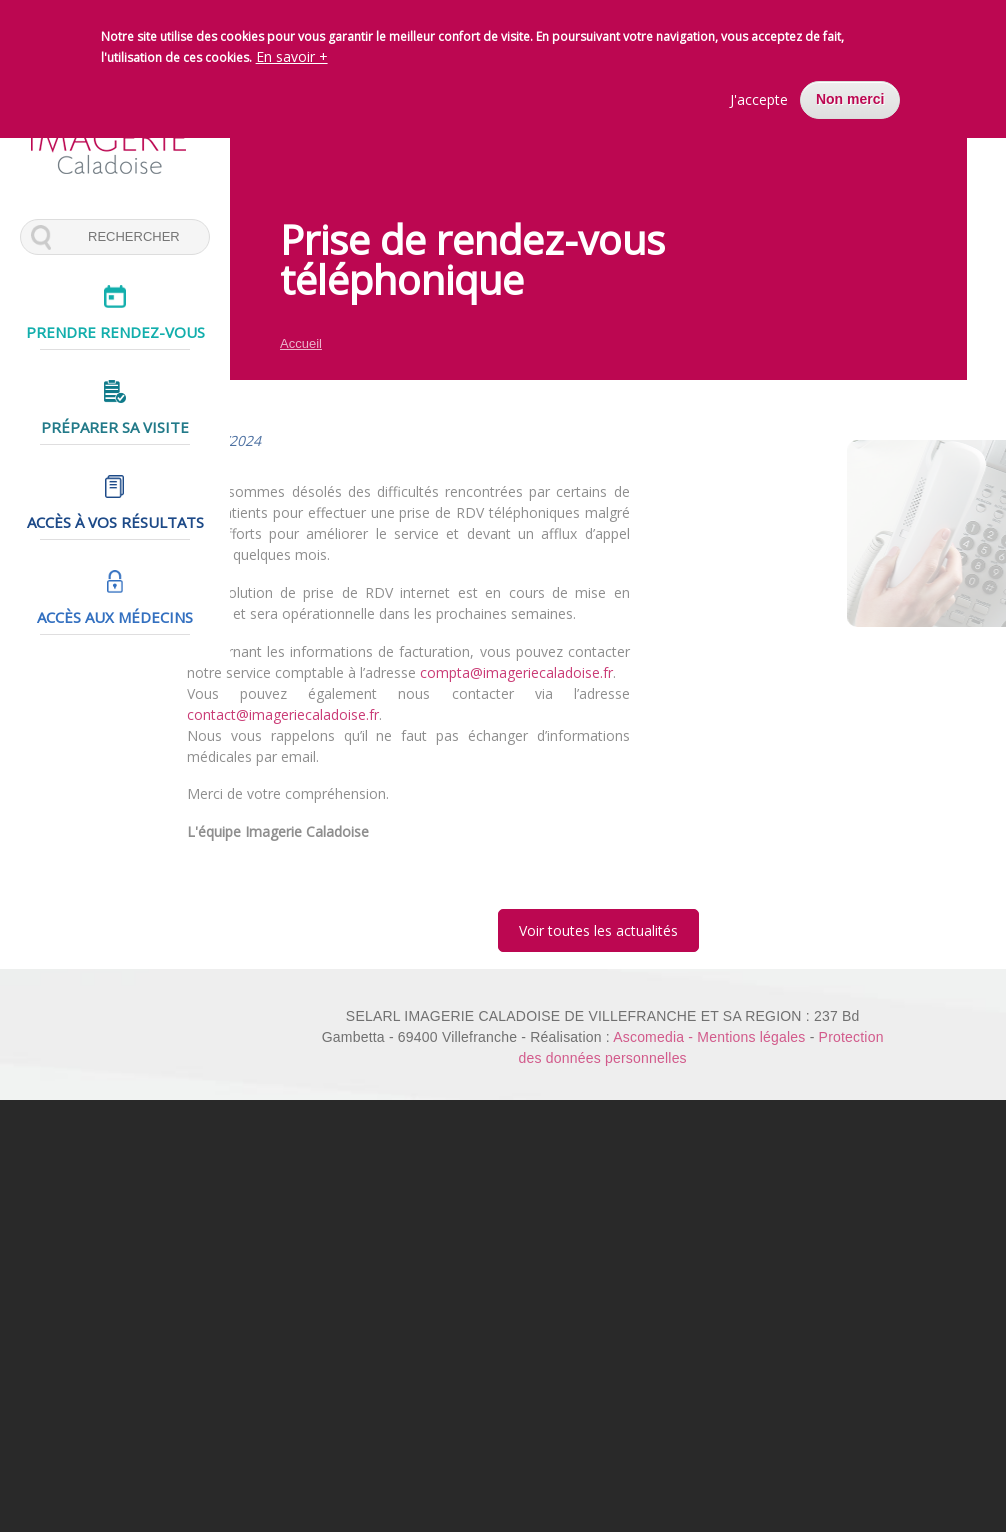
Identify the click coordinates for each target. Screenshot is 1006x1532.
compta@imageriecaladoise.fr (505, 672)
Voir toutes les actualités (598, 930)
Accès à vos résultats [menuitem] (115, 518)
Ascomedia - (655, 1037)
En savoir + (292, 55)
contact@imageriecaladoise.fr (272, 714)
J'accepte (759, 98)
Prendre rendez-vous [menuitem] (115, 332)
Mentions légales (751, 1037)
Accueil (301, 343)
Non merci (850, 98)
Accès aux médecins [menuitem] (115, 611)
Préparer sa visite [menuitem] (115, 425)
